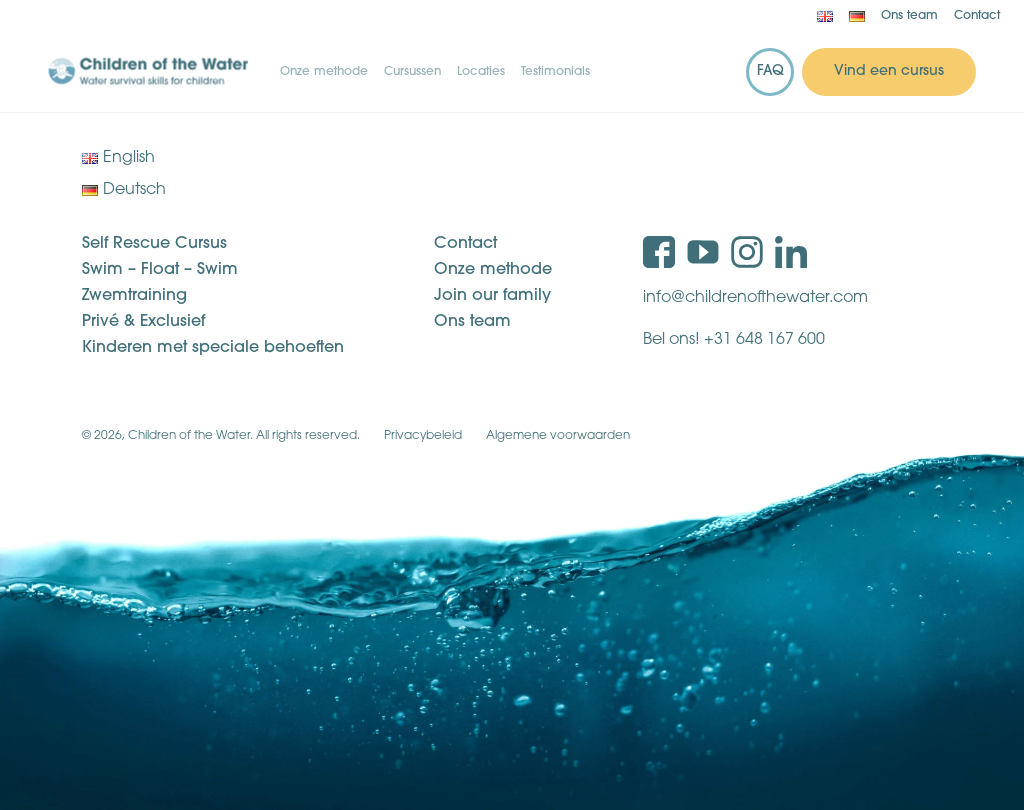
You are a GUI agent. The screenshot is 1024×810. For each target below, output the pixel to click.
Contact (977, 16)
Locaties (481, 72)
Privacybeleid (423, 436)
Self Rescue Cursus (154, 244)
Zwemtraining (134, 296)
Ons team (909, 16)
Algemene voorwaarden (558, 436)
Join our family (492, 296)
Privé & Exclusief (143, 322)
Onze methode (324, 72)
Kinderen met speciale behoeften (213, 348)
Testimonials (555, 72)
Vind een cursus (889, 71)
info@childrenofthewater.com (755, 298)
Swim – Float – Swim (160, 270)
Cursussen (412, 72)
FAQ (770, 71)
